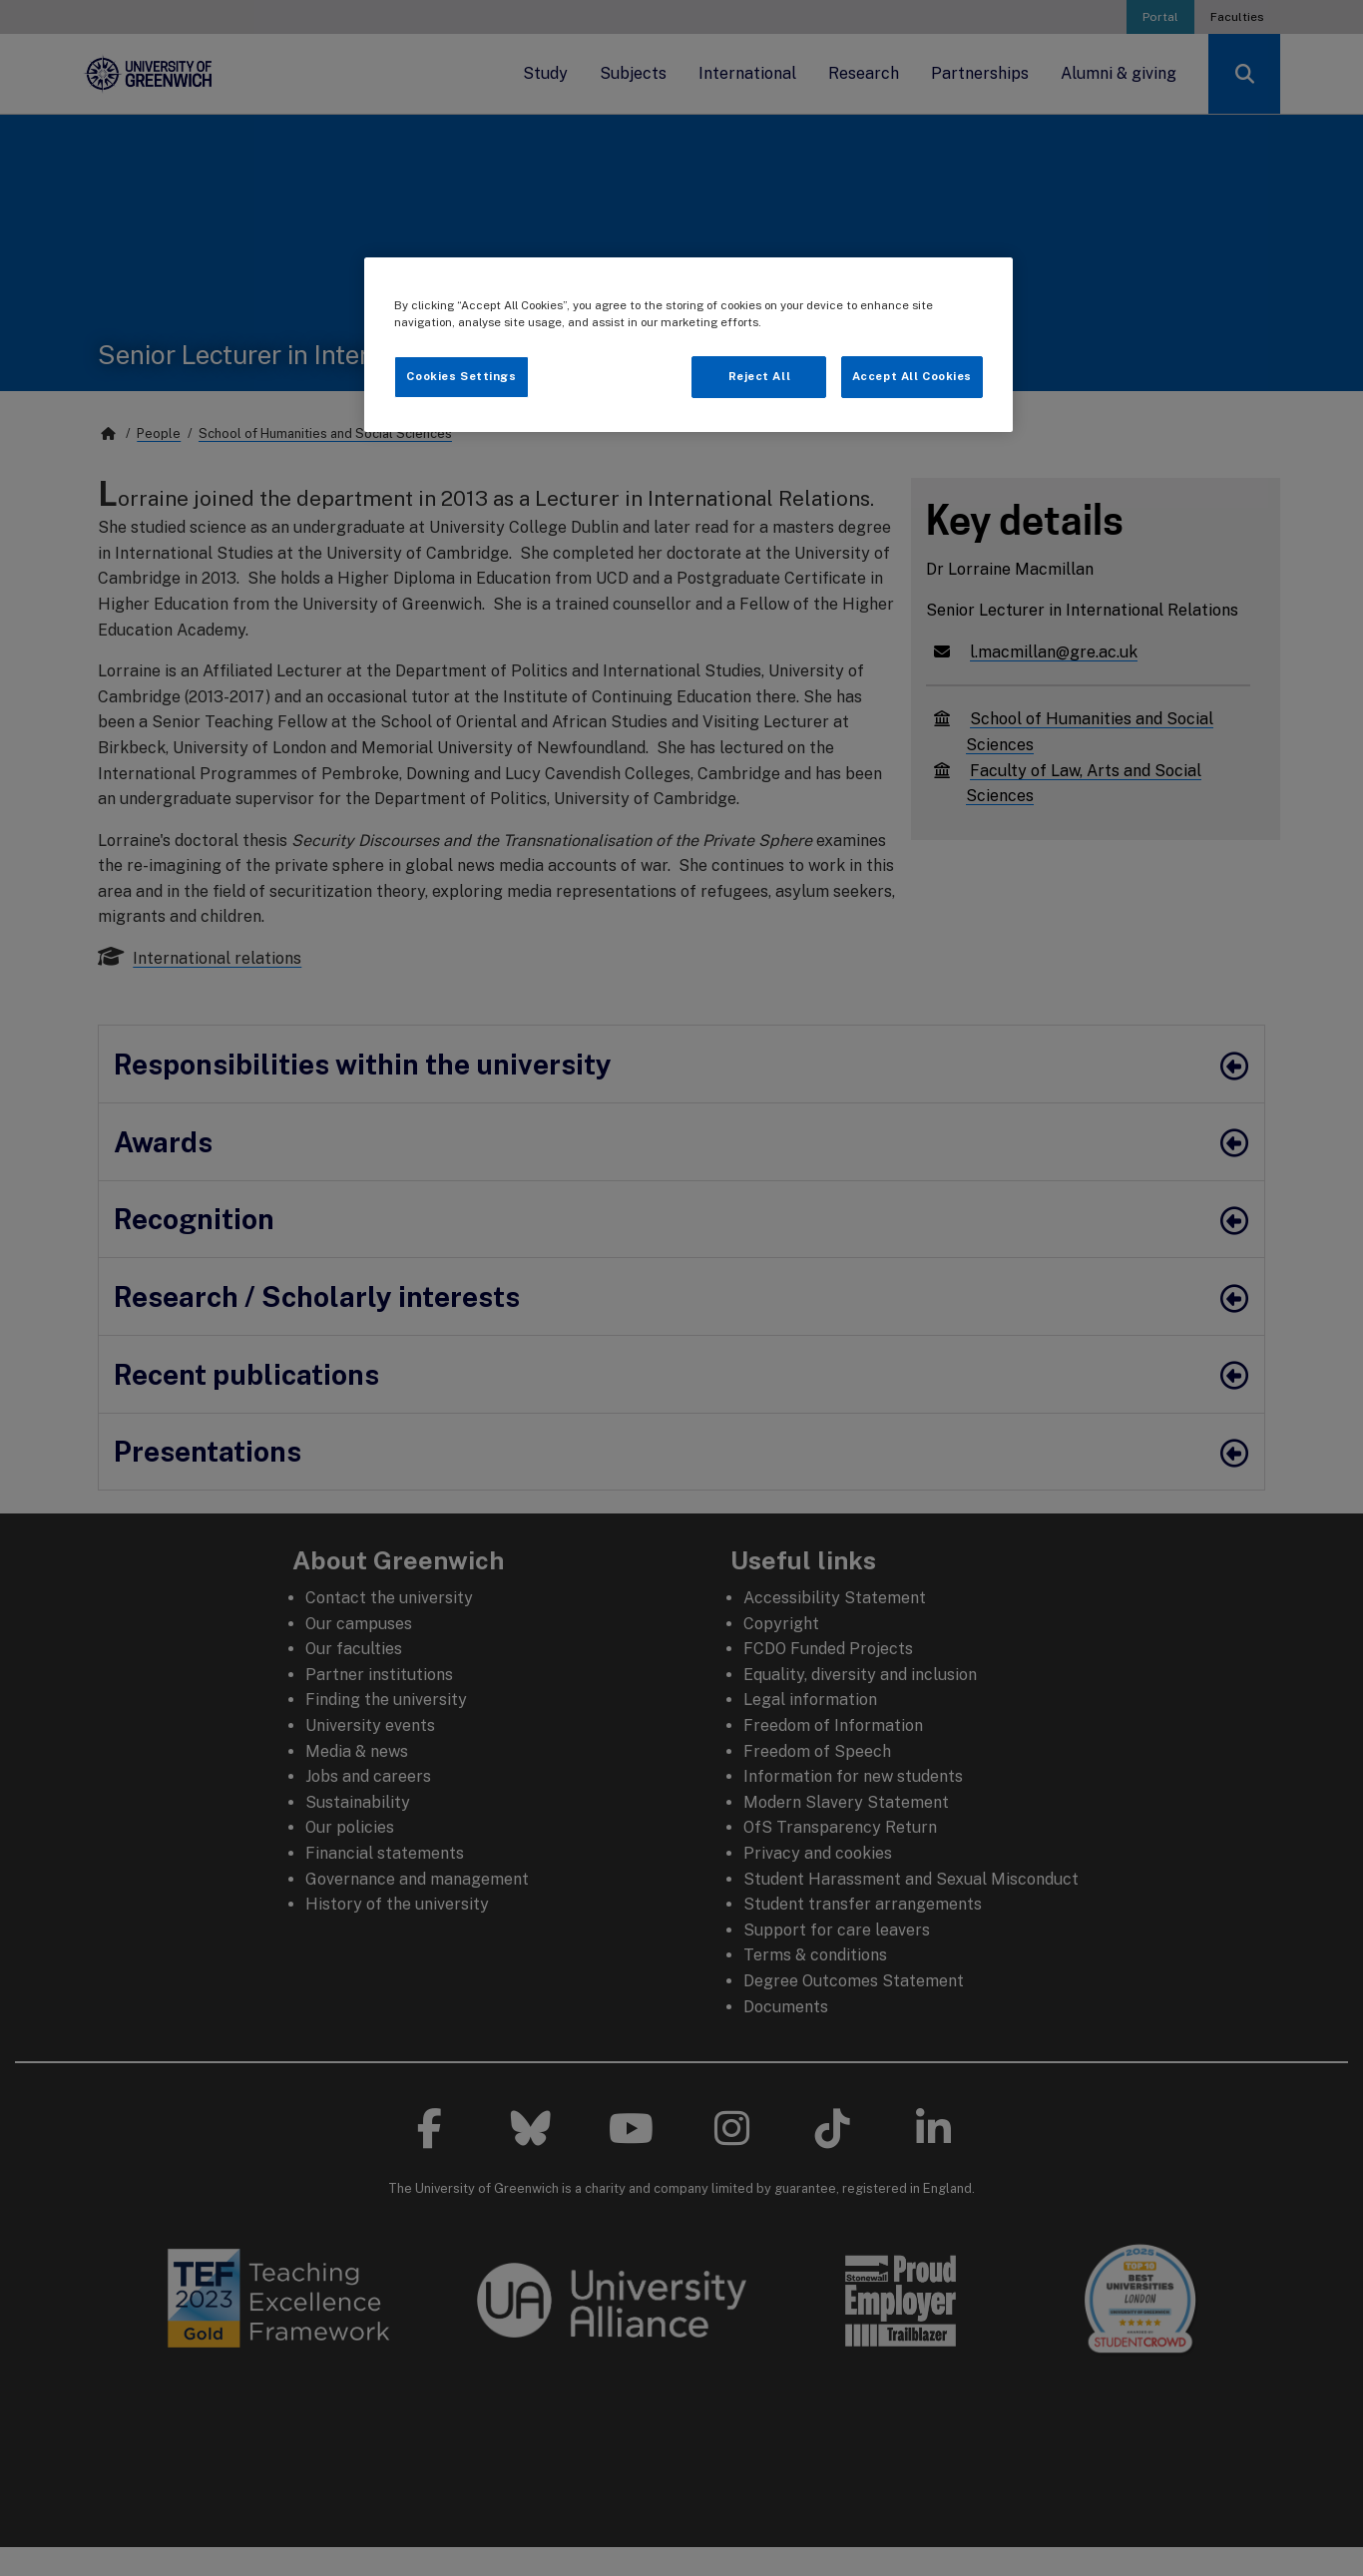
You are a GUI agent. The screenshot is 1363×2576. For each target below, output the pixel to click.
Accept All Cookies (912, 376)
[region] (688, 344)
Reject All (759, 376)
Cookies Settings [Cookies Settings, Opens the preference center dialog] (461, 376)
